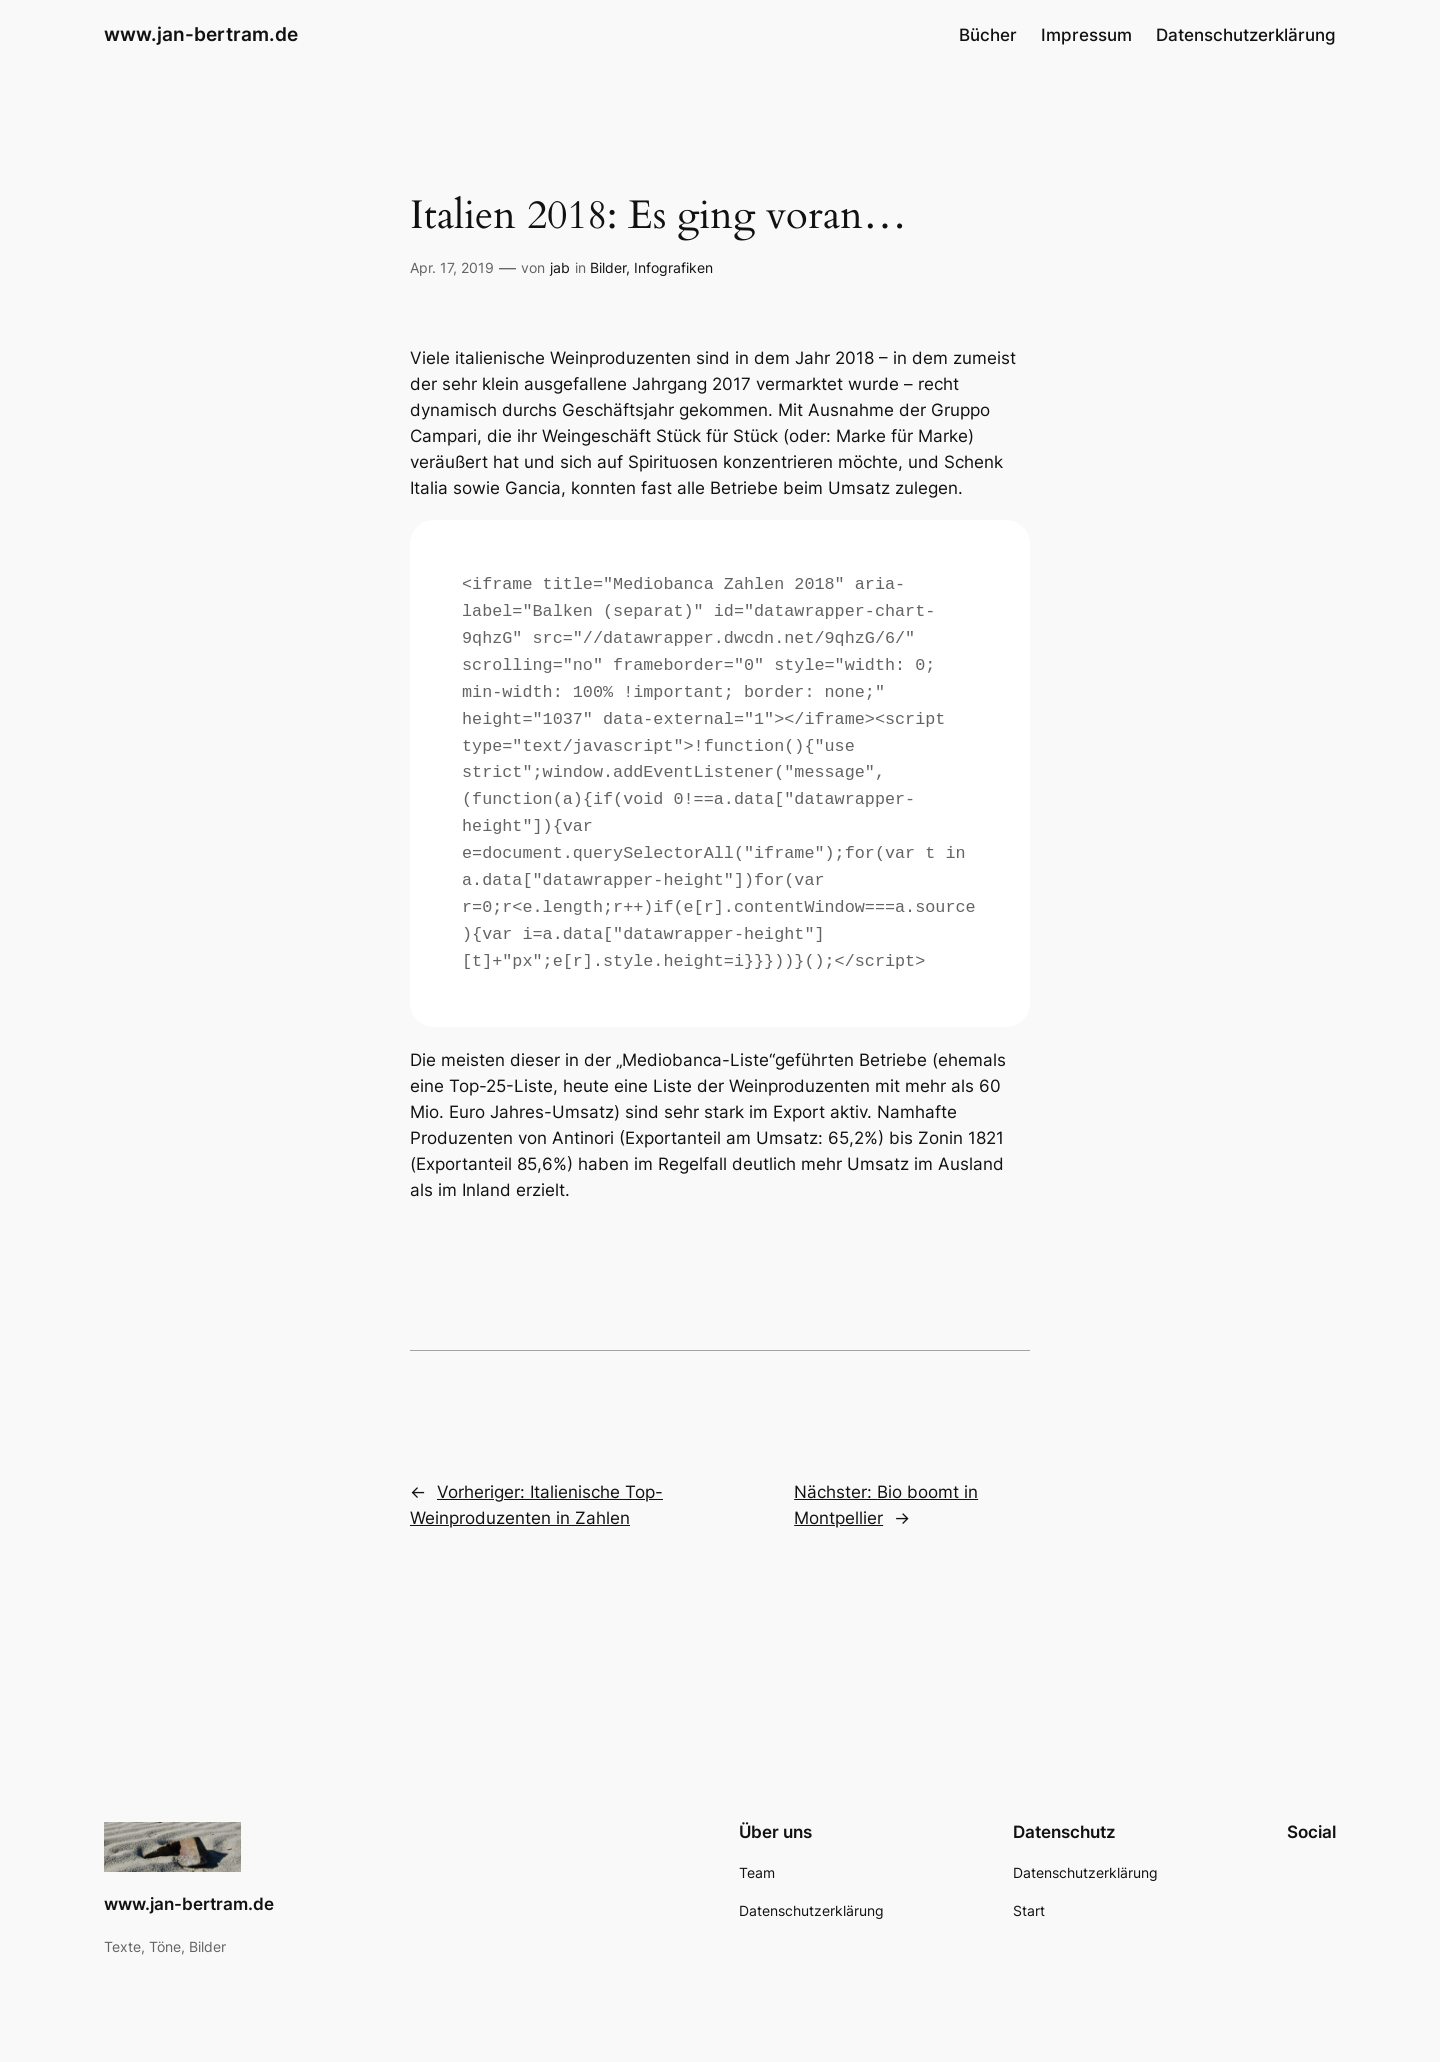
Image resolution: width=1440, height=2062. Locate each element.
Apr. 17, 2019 (452, 267)
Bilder (608, 267)
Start (1029, 1910)
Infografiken (673, 267)
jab (560, 267)
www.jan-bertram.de (201, 34)
